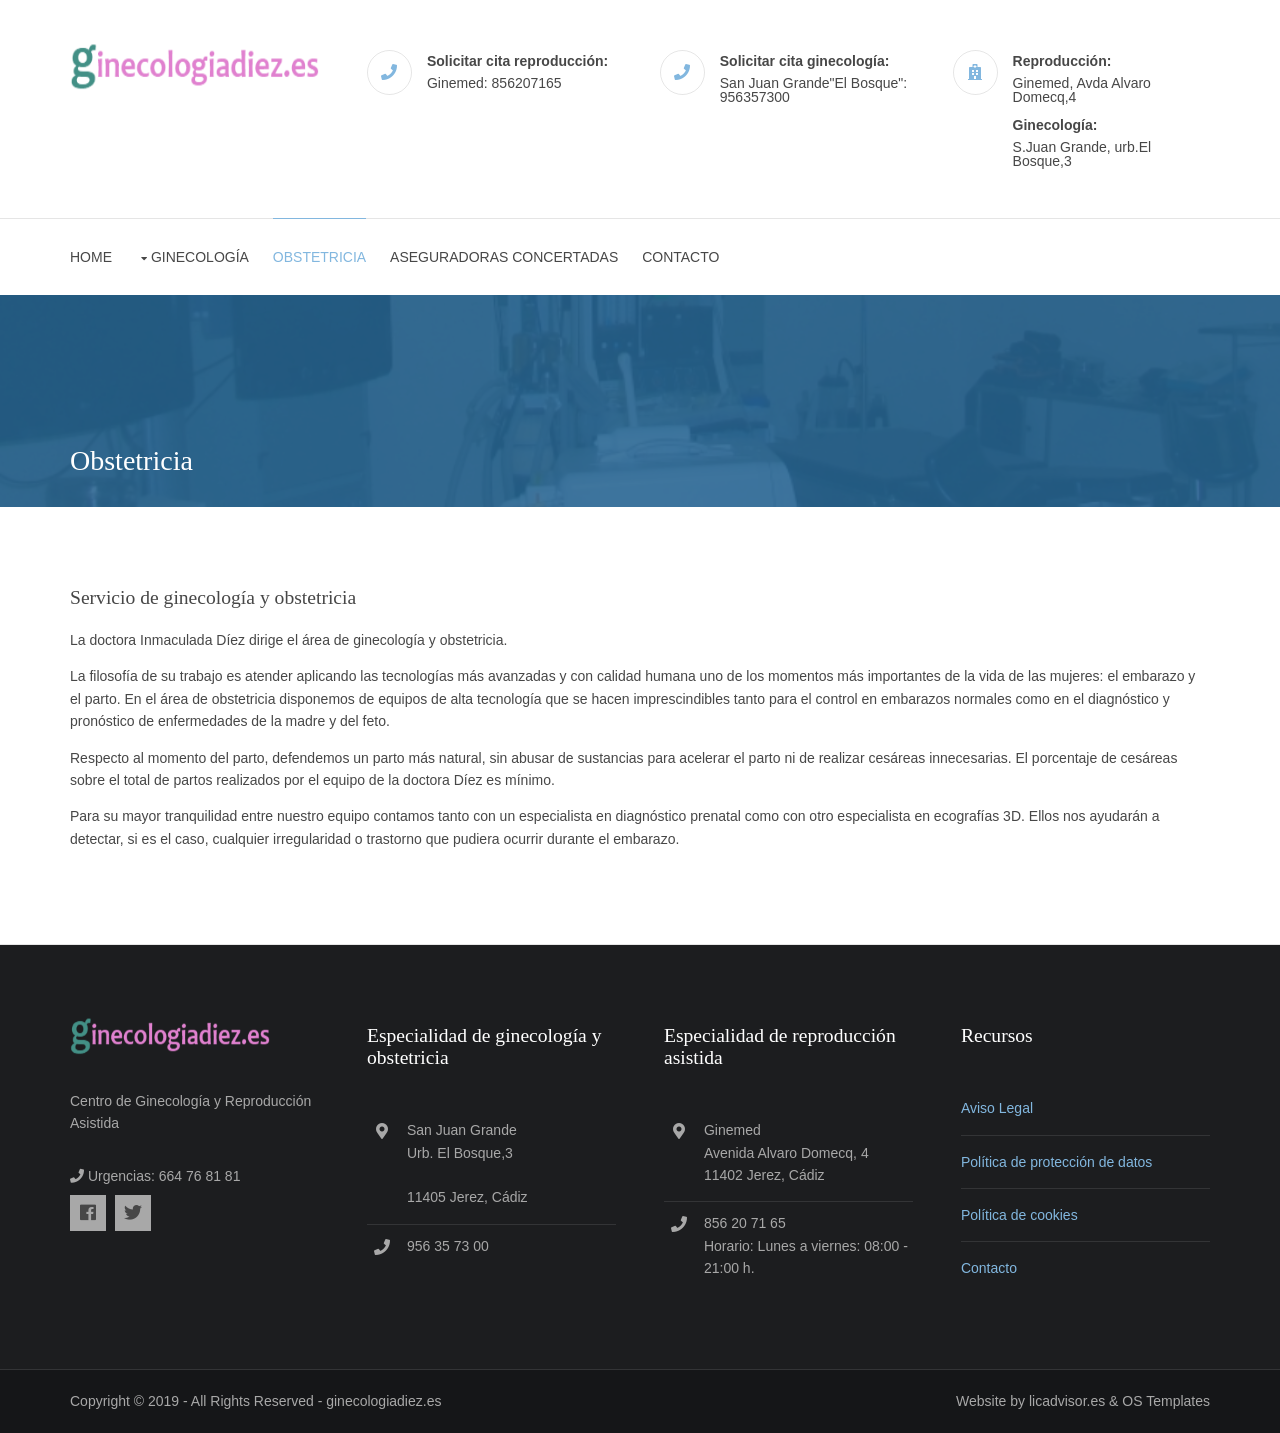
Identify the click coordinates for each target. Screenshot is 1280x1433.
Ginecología (200, 257)
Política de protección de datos (1056, 1162)
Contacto (680, 257)
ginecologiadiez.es (383, 1401)
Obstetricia (319, 257)
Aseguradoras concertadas (504, 257)
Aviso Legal (997, 1108)
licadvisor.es (1067, 1401)
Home (91, 257)
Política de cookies (1019, 1215)
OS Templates (1166, 1401)
